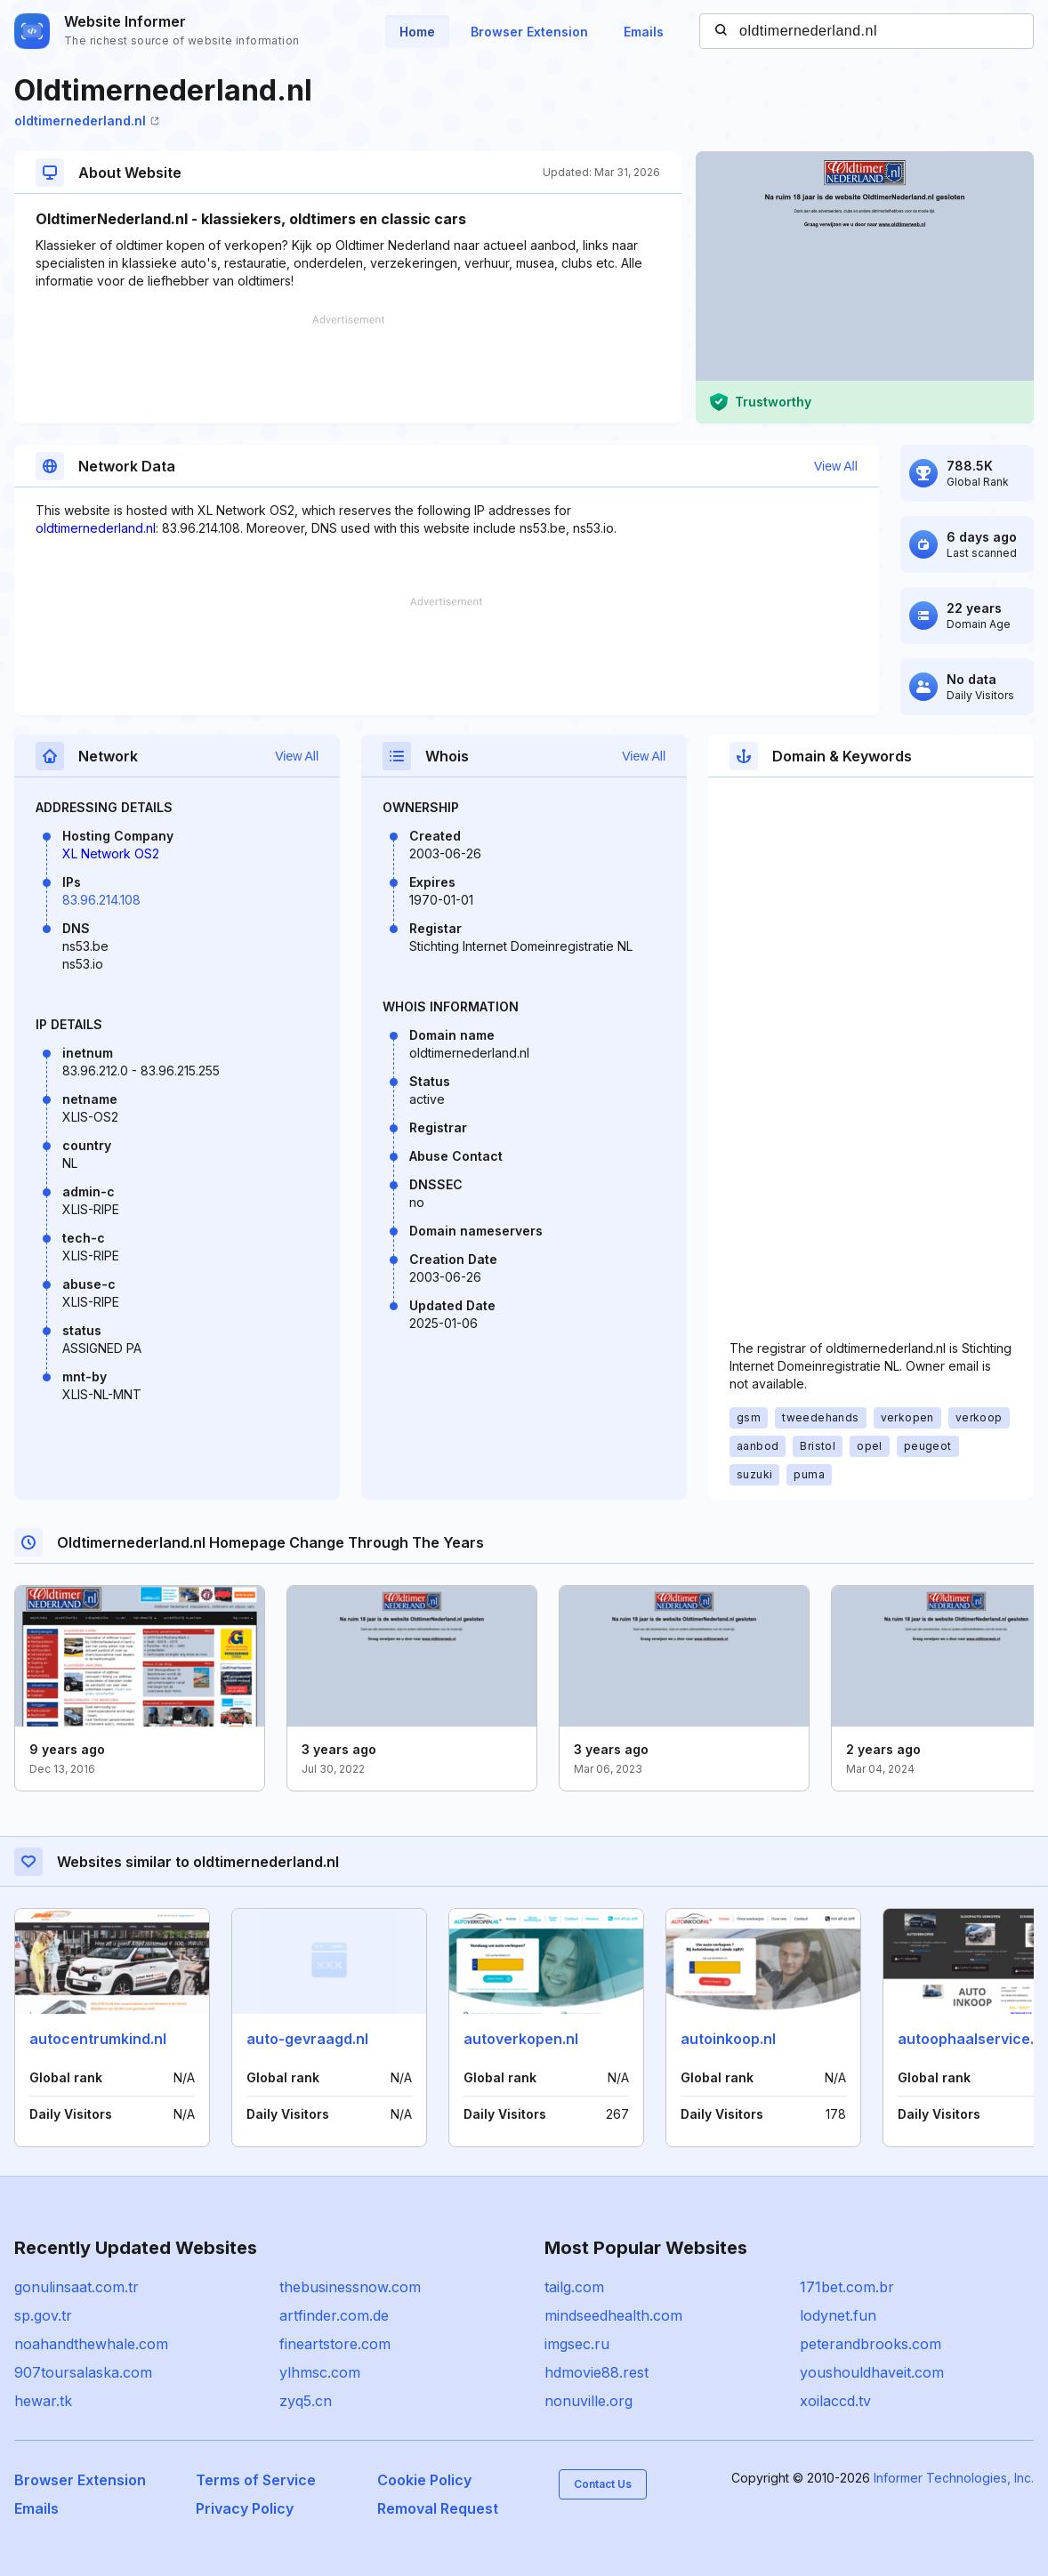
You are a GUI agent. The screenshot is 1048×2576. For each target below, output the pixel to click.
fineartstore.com (335, 2344)
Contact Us (603, 2484)
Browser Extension (529, 31)
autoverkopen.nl (521, 2039)
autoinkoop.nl (728, 2039)
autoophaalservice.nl (972, 2039)
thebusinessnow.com (350, 2287)
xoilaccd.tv (835, 2401)
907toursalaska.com (83, 2372)
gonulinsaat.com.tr (76, 2287)
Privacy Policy (245, 2508)
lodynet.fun (838, 2315)
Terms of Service (256, 2480)
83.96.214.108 (101, 899)
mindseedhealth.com (613, 2315)
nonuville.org (588, 2401)
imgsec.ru (576, 2344)
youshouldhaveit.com (872, 2372)
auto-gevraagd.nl (307, 2039)
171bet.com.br (847, 2287)
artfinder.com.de (334, 2315)
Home (417, 31)
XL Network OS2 (110, 853)
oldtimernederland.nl (86, 120)
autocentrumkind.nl (97, 2039)
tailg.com (574, 2287)
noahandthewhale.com (91, 2344)
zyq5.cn (305, 2401)
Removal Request (437, 2508)
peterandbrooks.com (870, 2344)
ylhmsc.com (319, 2372)
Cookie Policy (424, 2480)
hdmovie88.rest (596, 2372)
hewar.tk (43, 2401)
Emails (644, 31)
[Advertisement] (348, 369)
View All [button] (836, 466)
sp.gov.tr (43, 2315)
